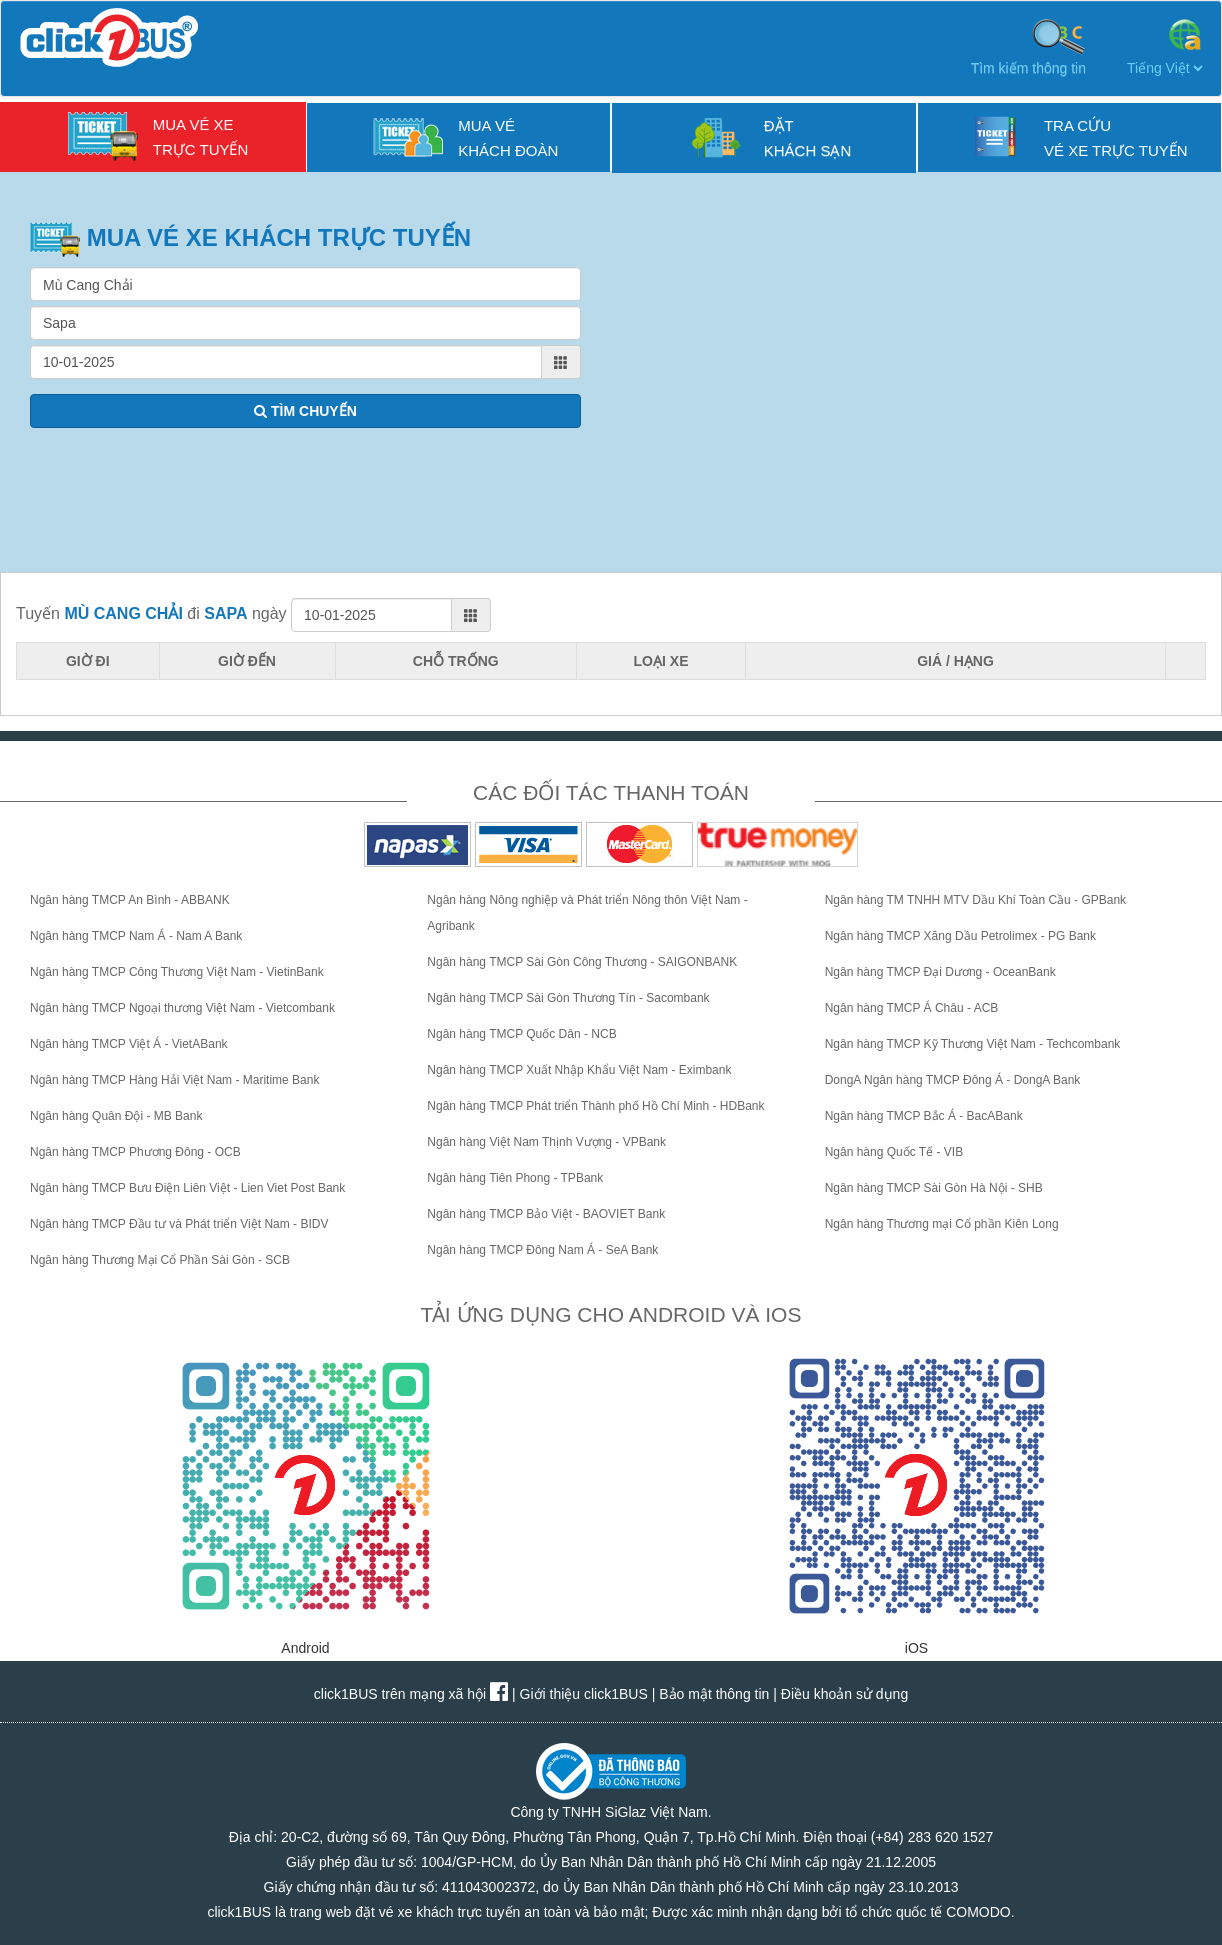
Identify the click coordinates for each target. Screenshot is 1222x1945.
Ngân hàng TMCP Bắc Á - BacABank (924, 1116)
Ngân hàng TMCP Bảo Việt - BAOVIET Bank (546, 1214)
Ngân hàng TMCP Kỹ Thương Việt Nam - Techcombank (973, 1044)
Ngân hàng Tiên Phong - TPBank (515, 1178)
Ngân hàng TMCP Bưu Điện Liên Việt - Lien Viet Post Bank (187, 1188)
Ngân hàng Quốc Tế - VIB (894, 1152)
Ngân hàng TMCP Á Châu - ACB (912, 1008)
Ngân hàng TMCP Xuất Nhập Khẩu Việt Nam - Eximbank (579, 1070)
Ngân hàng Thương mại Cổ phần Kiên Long (942, 1224)
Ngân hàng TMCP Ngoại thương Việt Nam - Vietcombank (182, 1008)
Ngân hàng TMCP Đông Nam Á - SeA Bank (542, 1250)
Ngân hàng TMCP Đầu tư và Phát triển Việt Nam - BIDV (179, 1224)
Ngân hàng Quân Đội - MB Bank (116, 1116)
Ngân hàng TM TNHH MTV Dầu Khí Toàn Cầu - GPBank (975, 900)
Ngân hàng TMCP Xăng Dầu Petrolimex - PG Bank (960, 936)
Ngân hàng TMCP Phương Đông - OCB (135, 1152)
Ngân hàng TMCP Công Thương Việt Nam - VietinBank (177, 972)
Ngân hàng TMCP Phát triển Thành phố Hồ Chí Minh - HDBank (595, 1106)
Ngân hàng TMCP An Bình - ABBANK (130, 900)
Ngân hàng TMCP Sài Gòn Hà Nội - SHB (934, 1188)
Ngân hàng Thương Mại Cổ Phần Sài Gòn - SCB (160, 1260)
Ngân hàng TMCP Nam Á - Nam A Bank (136, 936)
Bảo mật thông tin (714, 1694)
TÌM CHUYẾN (305, 411)
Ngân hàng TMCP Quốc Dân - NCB (521, 1034)
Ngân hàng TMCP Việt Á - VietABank (129, 1044)
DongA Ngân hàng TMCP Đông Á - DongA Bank (953, 1080)
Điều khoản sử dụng (844, 1694)
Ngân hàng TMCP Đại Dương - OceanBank (940, 972)
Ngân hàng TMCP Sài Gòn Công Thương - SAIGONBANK (582, 962)
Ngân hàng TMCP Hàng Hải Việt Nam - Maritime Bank (174, 1080)
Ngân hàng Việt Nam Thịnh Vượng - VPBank (546, 1142)
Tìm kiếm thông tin (1028, 46)
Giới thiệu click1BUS (584, 1694)
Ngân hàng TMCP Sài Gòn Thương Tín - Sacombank (568, 998)
